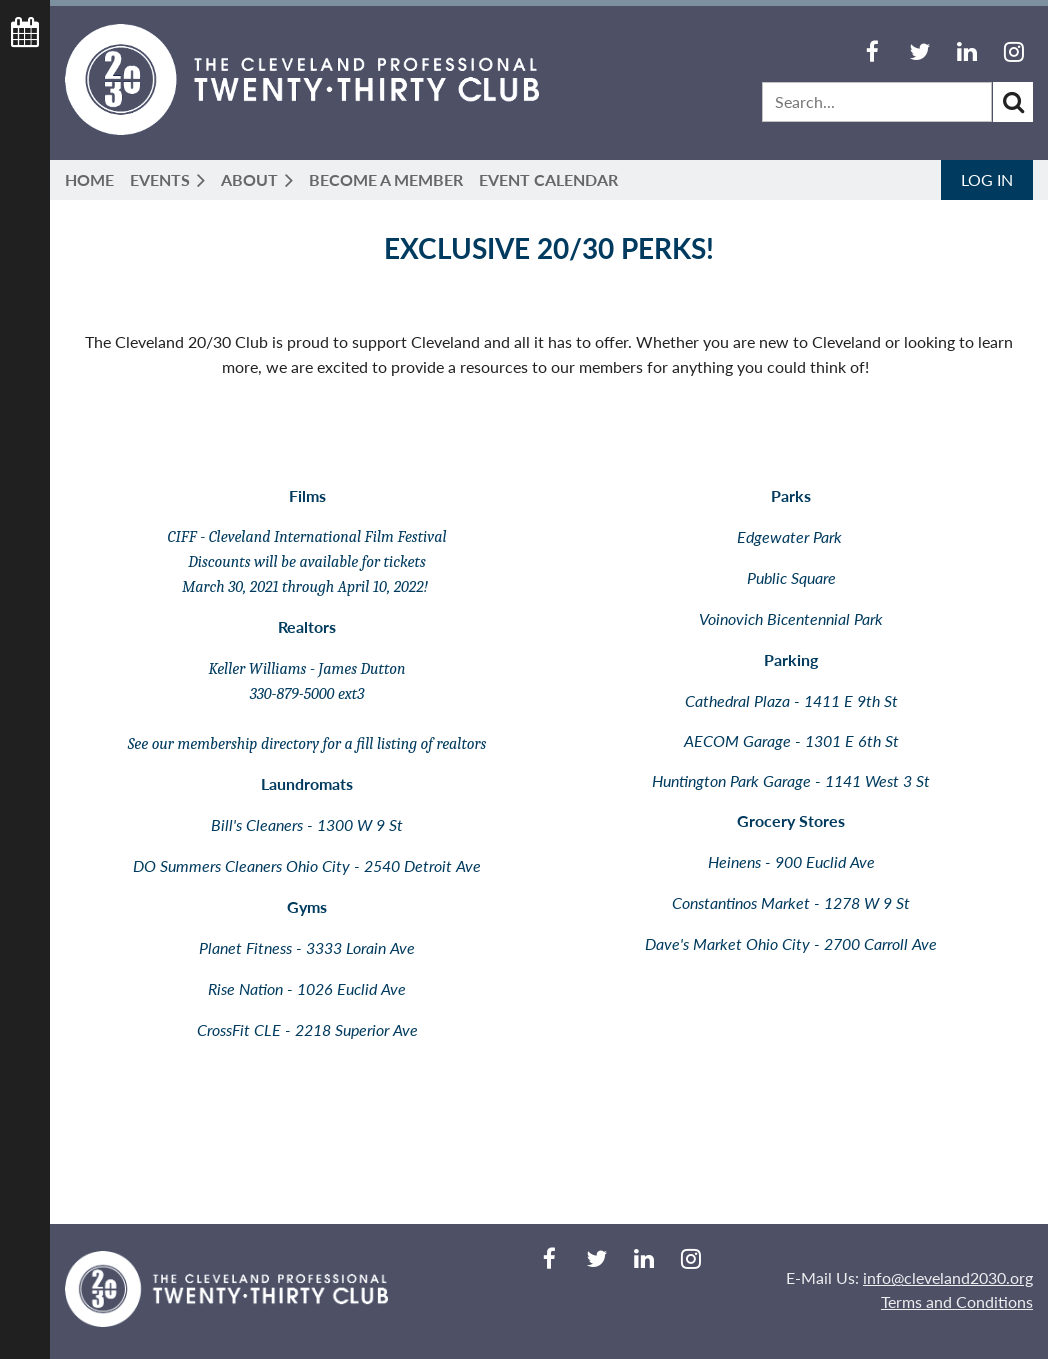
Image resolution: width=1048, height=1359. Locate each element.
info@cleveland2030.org (948, 1277)
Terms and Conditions (957, 1301)
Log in (987, 179)
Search (1013, 102)
